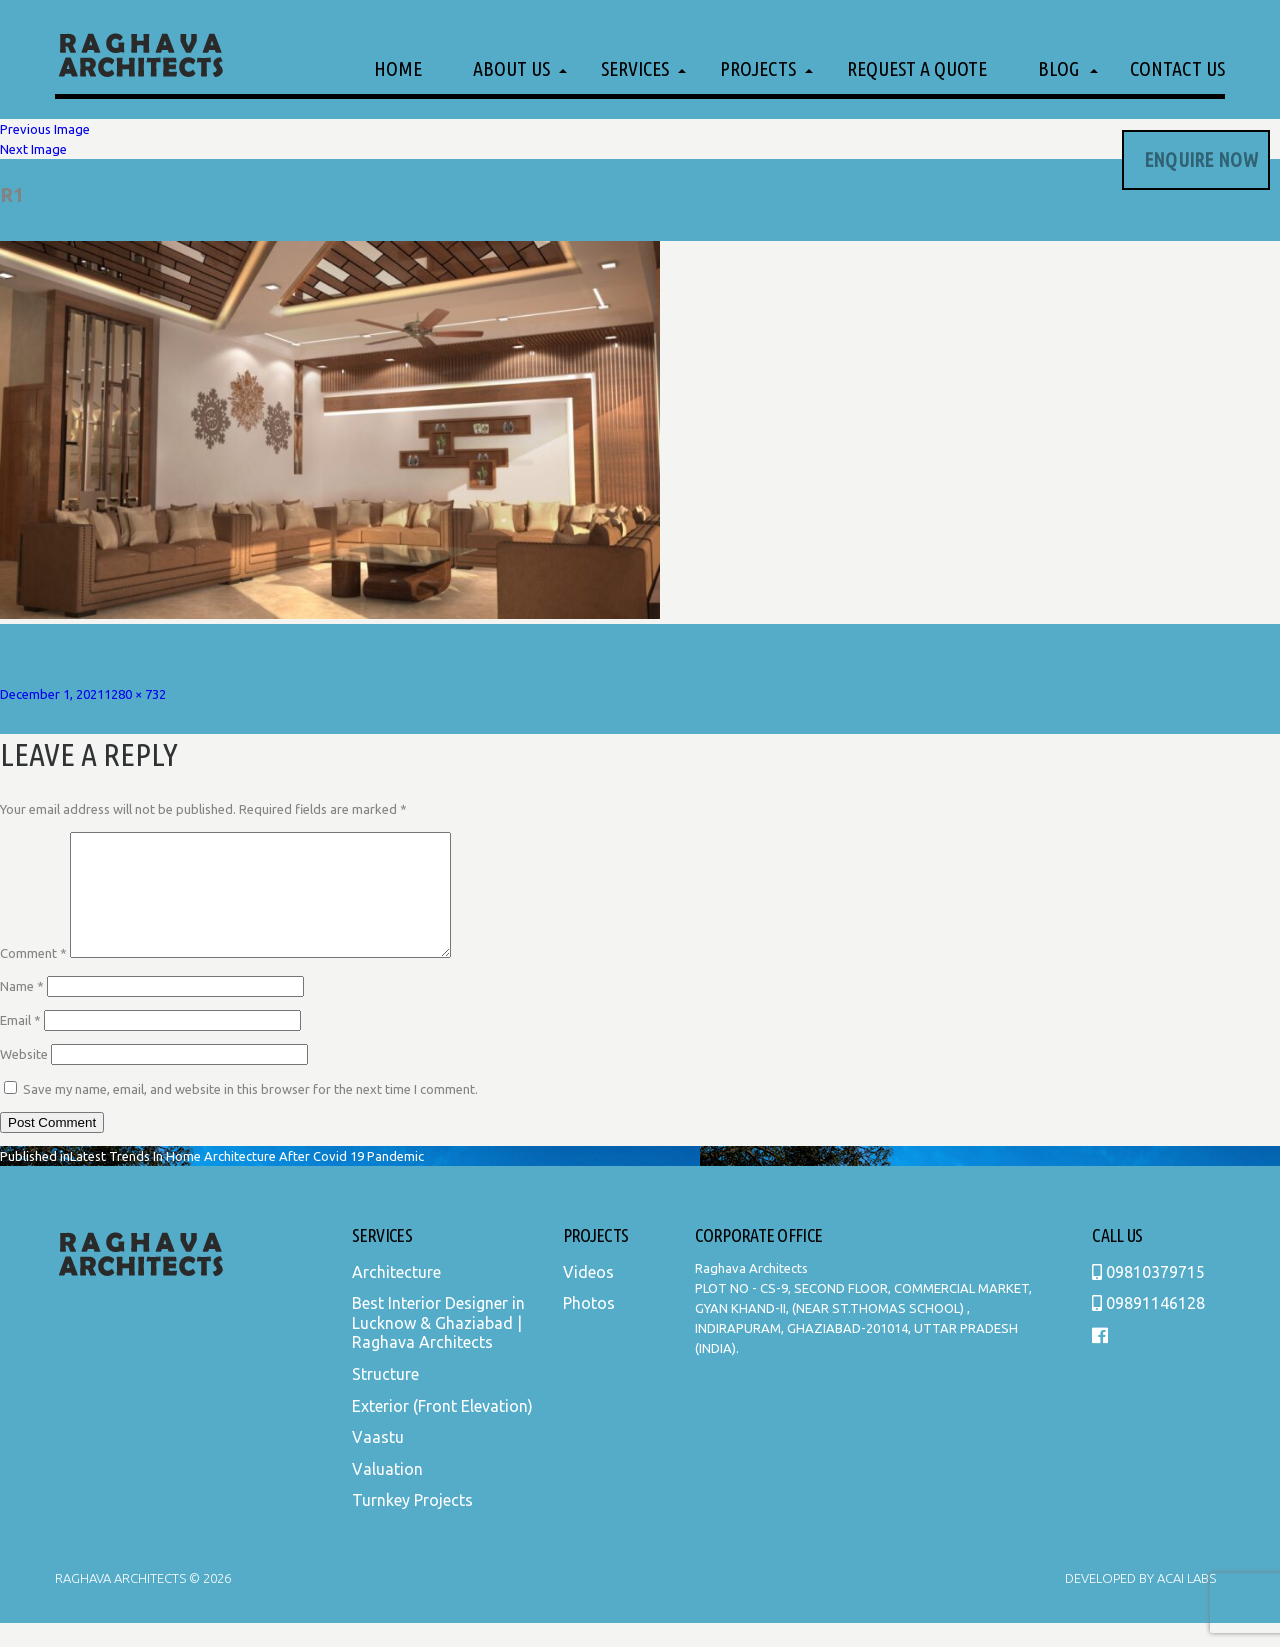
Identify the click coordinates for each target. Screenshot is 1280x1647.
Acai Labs (1185, 1602)
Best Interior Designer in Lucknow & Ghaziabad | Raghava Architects (438, 1346)
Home (398, 68)
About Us (511, 68)
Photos (589, 1327)
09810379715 (1148, 1296)
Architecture (396, 1296)
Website (24, 1078)
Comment (33, 977)
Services (635, 68)
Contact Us (1177, 68)
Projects (758, 68)
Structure (385, 1398)
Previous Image (45, 129)
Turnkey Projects (412, 1524)
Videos (588, 1296)
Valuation (387, 1493)
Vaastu (378, 1461)
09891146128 (1148, 1327)
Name (22, 1010)
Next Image (33, 149)
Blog (1058, 68)
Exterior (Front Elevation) (442, 1430)
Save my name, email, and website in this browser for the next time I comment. (250, 1113)
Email (20, 1044)
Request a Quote (917, 68)
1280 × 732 (135, 694)
